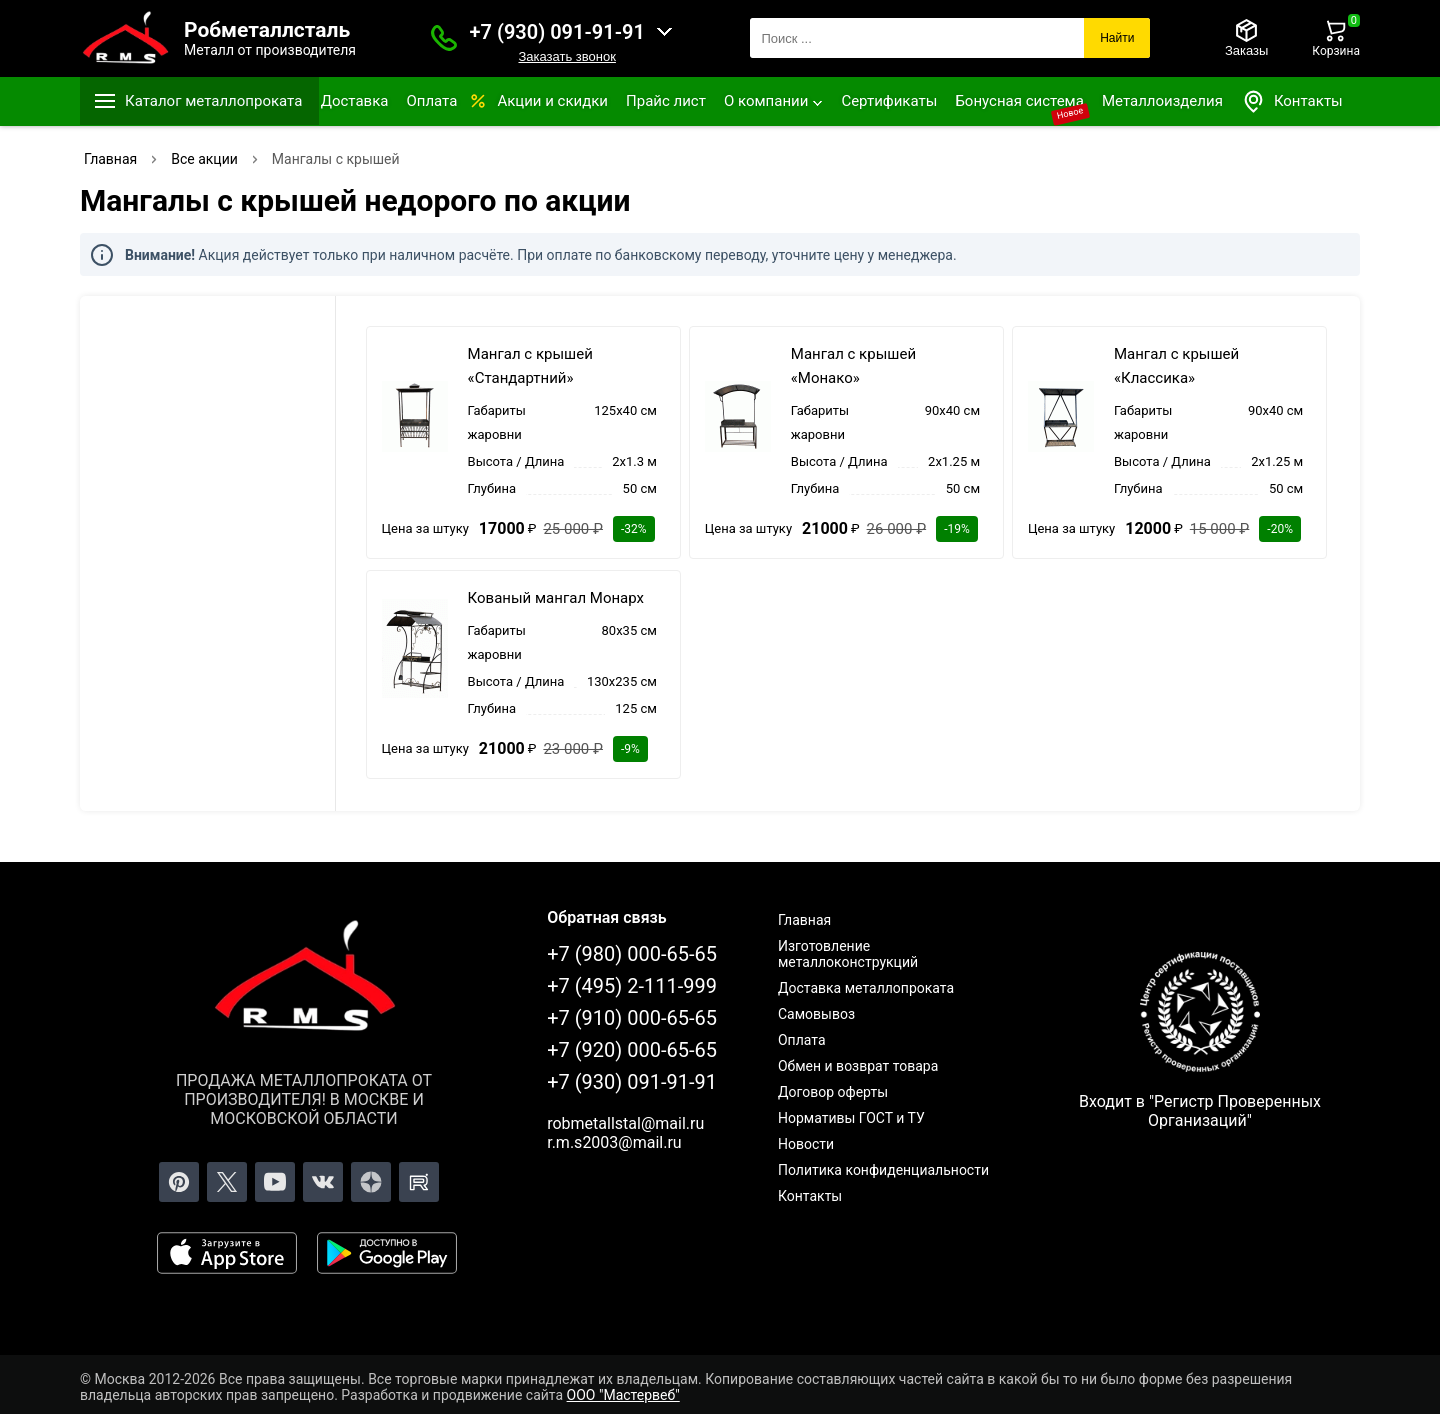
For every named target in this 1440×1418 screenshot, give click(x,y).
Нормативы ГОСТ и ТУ (851, 1118)
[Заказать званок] (444, 38)
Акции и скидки (552, 101)
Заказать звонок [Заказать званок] (566, 56)
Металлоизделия (1162, 101)
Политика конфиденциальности (883, 1170)
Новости (806, 1144)
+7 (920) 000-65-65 (632, 1050)
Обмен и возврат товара (858, 1066)
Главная (804, 920)
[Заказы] (1246, 38)
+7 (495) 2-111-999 (632, 986)
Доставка (355, 101)
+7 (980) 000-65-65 (632, 954)
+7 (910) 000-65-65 (632, 1018)
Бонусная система (1019, 101)
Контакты (1292, 101)
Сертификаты (889, 101)
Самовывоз (816, 1014)
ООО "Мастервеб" (623, 1395)
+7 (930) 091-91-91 (557, 32)
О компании (766, 101)
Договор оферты (833, 1092)
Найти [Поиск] (1117, 38)
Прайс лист (666, 101)
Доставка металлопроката (866, 988)
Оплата (431, 101)
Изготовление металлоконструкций (848, 954)
